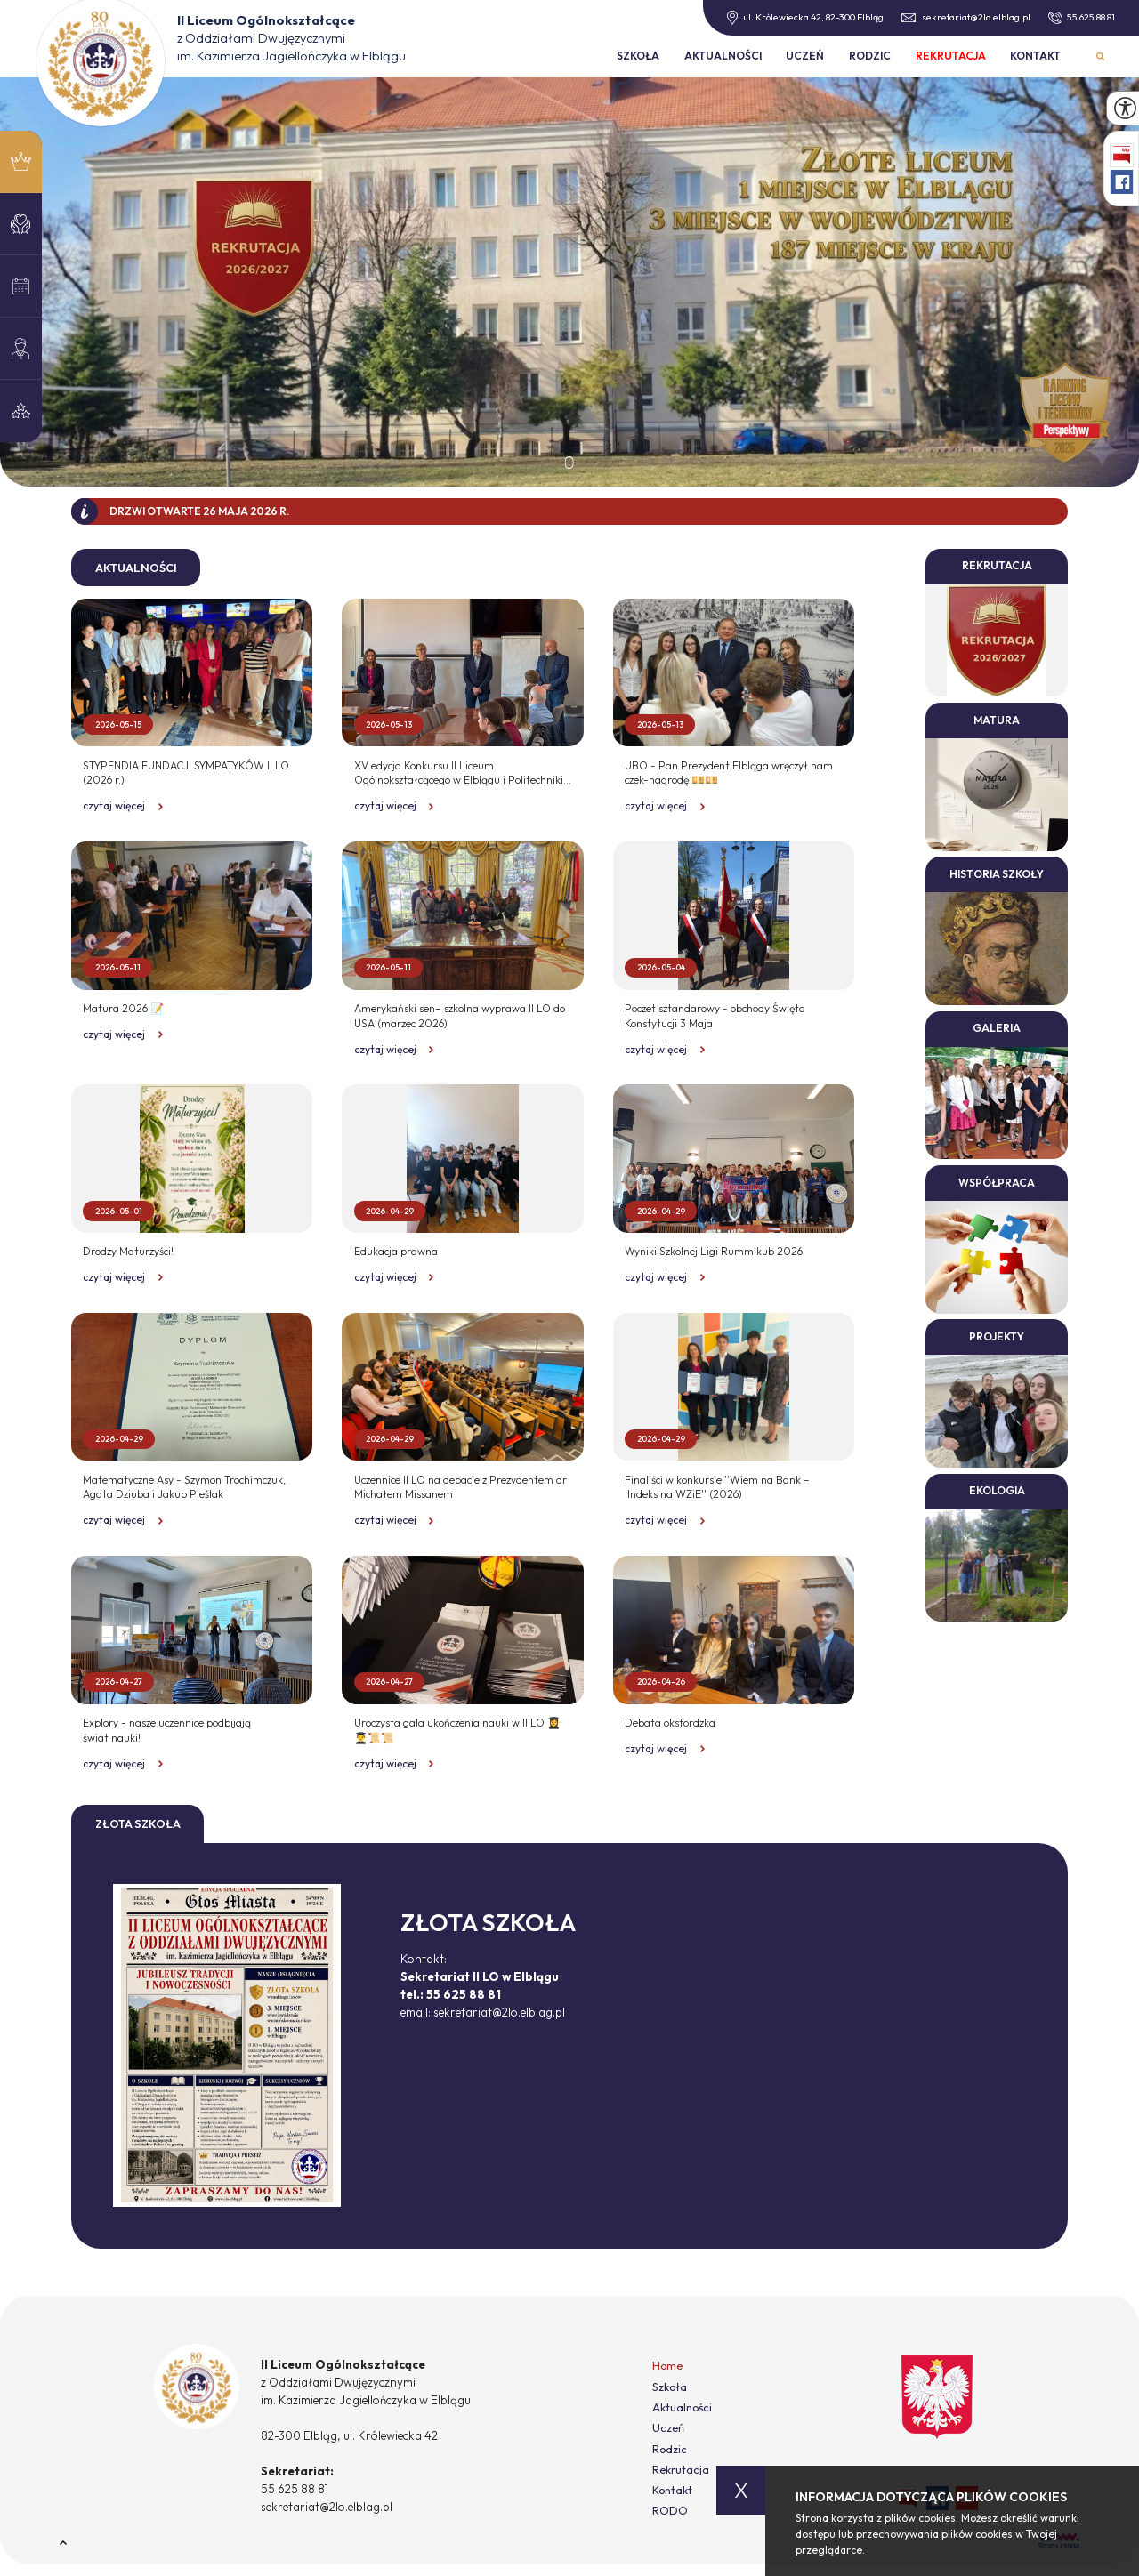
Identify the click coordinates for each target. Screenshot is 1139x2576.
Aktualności (723, 55)
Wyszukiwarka (1100, 56)
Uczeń (805, 55)
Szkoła (638, 55)
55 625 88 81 (1081, 18)
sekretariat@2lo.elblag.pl (965, 17)
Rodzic (870, 55)
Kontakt (1035, 55)
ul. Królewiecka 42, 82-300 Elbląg (806, 18)
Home (667, 2365)
